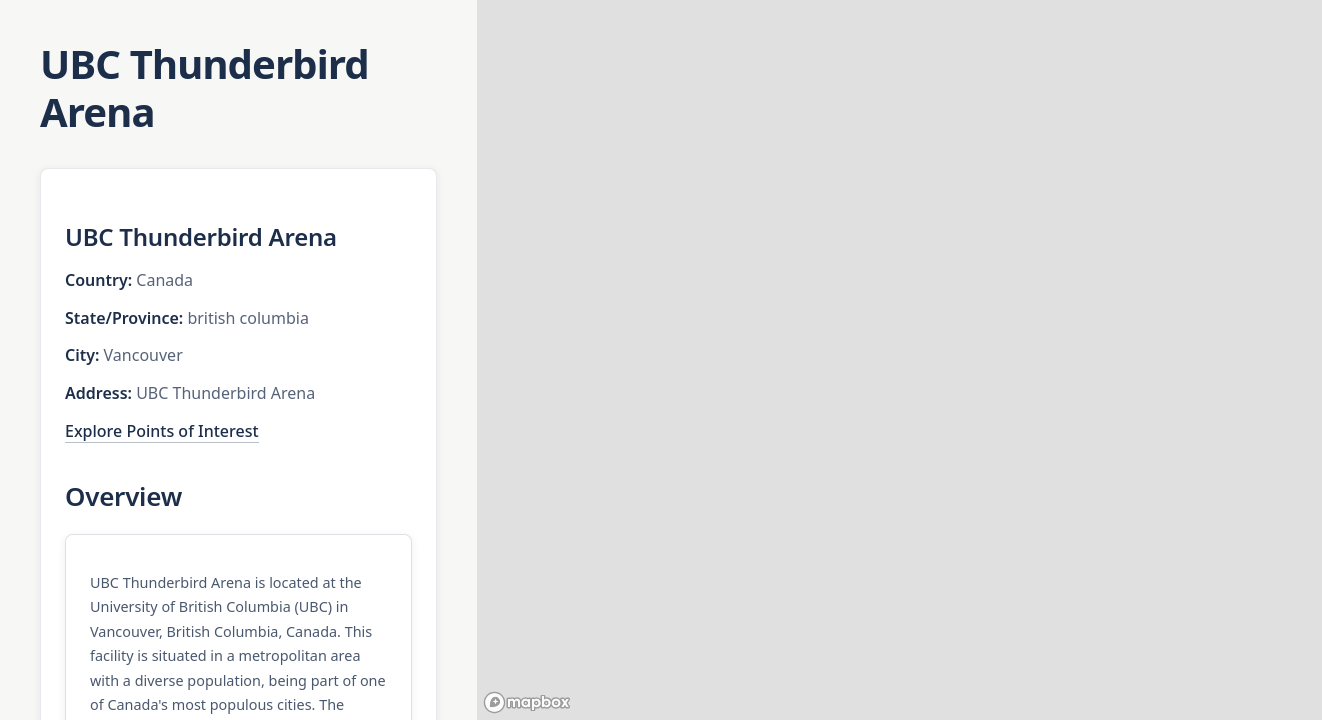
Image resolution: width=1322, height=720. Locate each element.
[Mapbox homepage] (527, 702)
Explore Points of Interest (162, 431)
